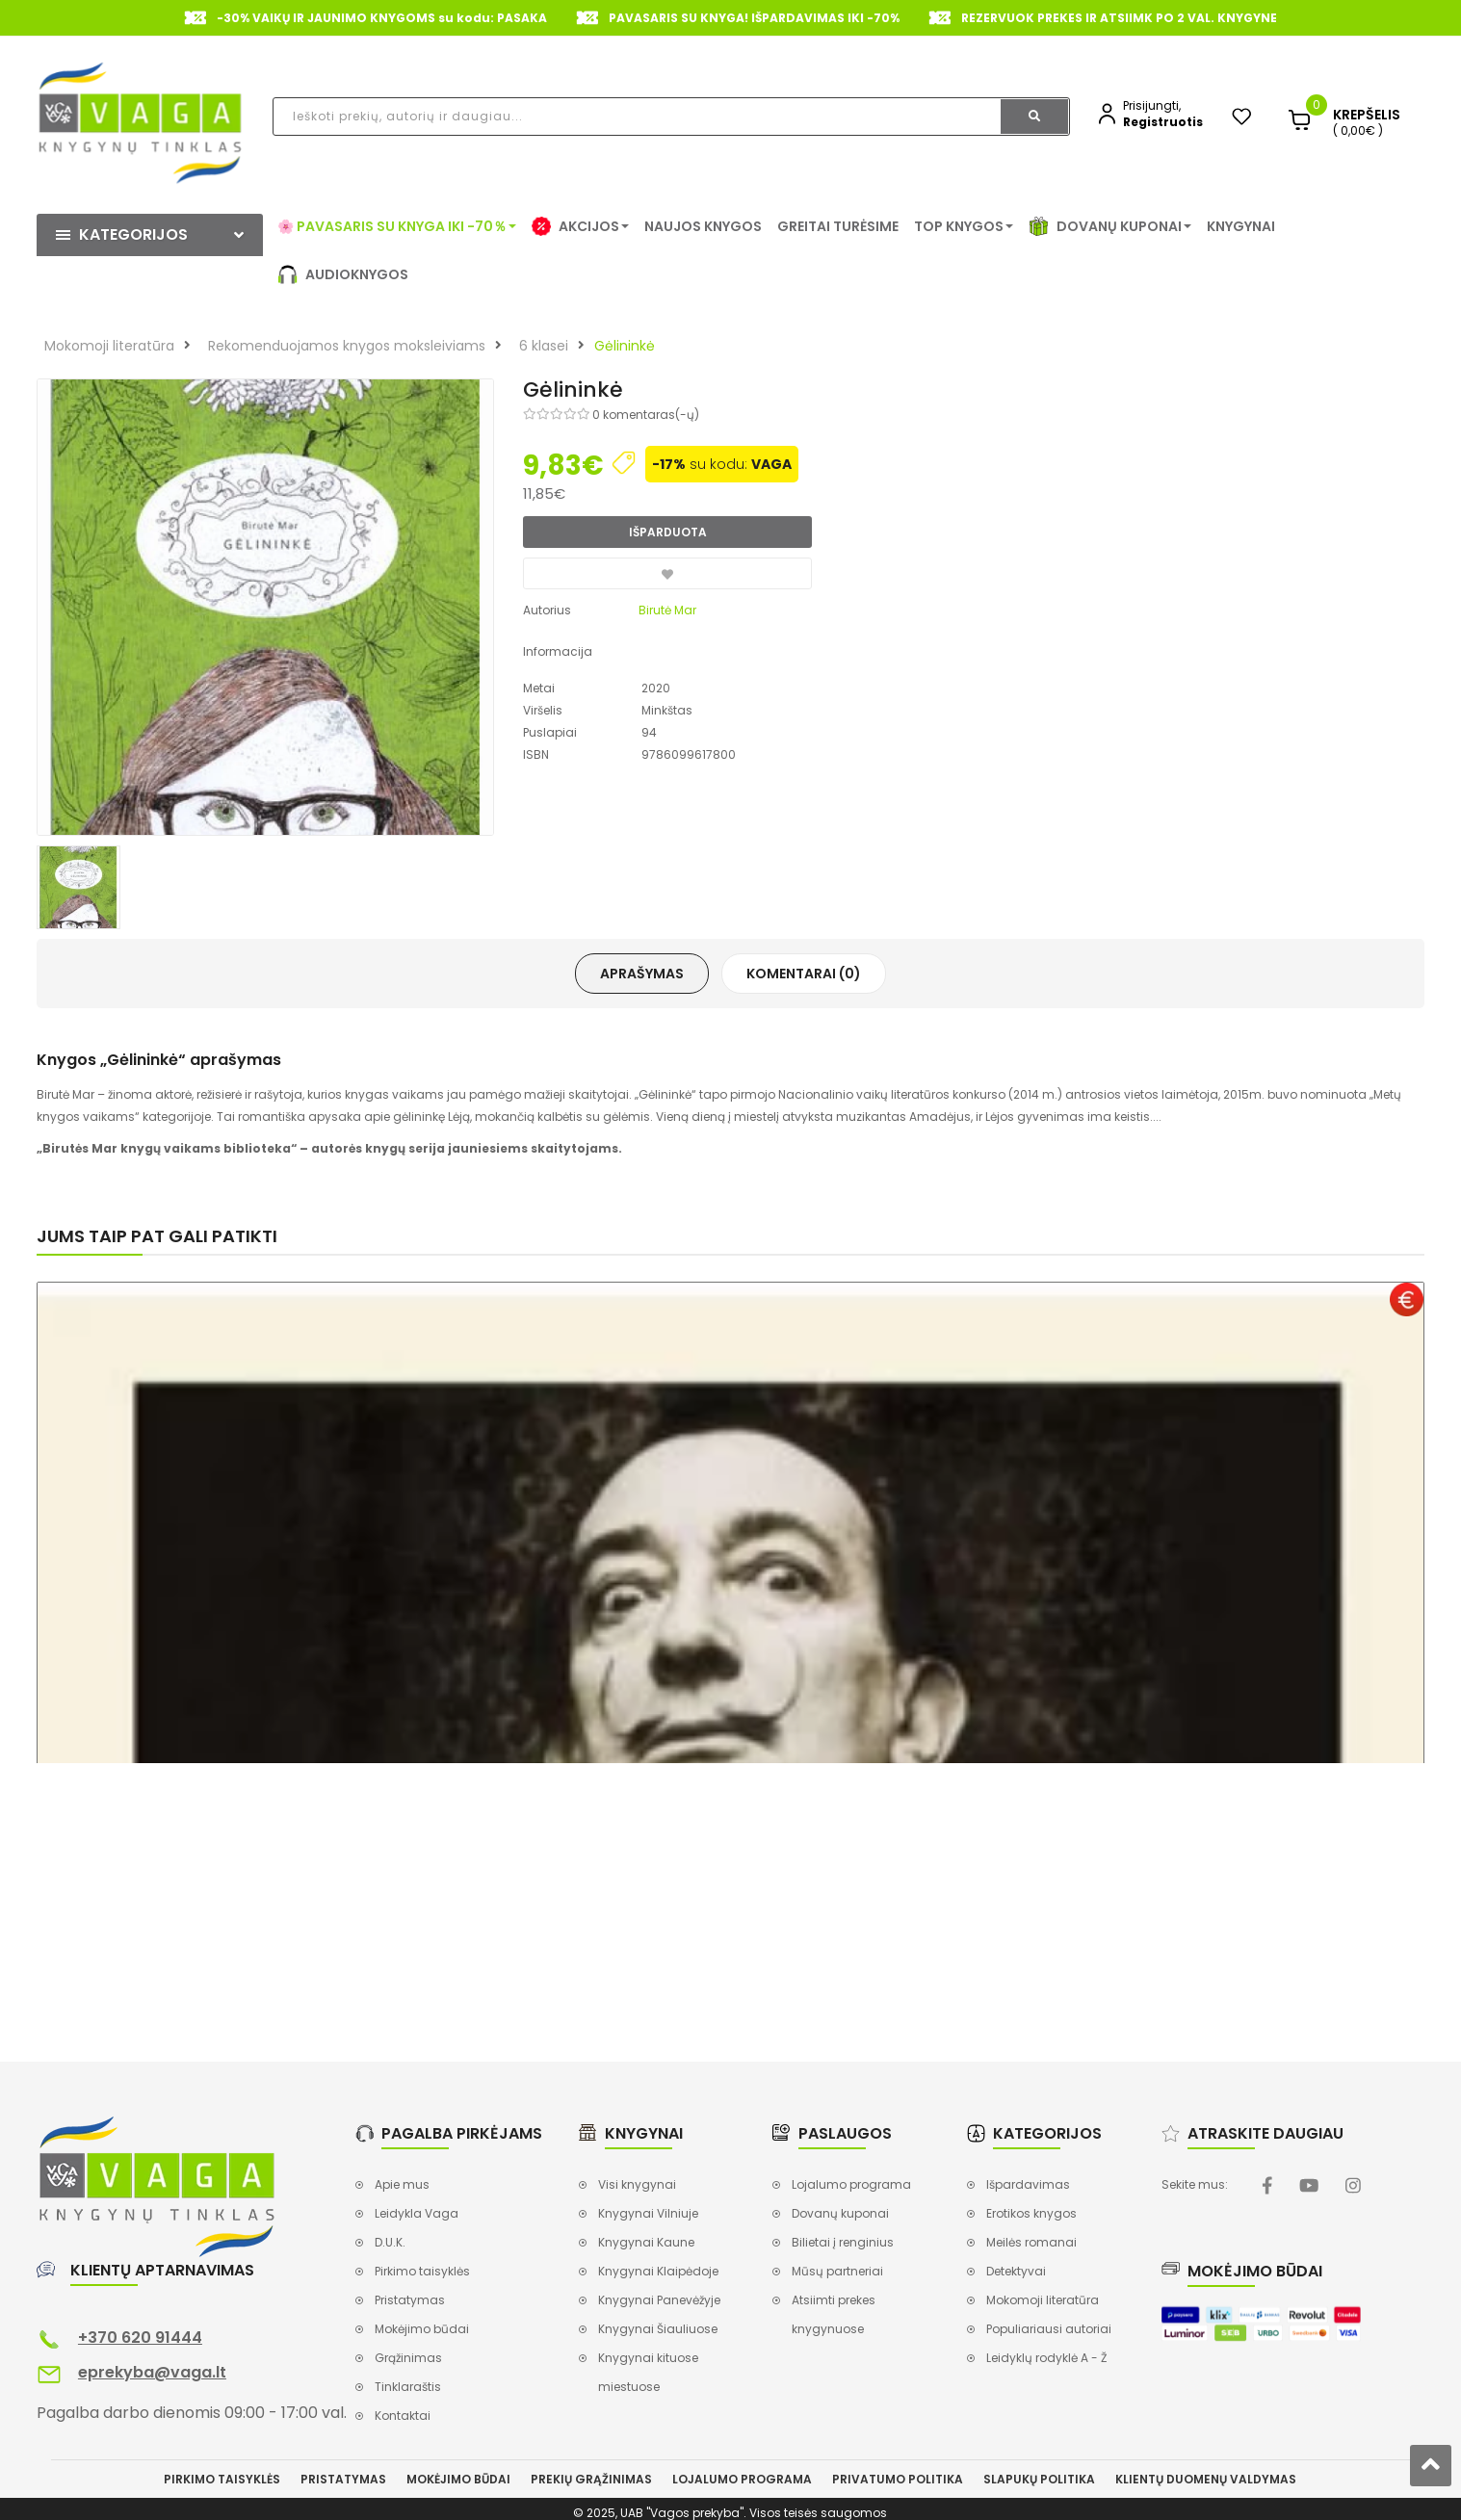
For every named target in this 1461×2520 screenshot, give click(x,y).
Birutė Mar (667, 610)
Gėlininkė (624, 345)
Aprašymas (642, 973)
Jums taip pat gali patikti (157, 1236)
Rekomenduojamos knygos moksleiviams (346, 345)
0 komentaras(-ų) (645, 414)
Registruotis (1163, 122)
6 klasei (543, 345)
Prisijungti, (1152, 105)
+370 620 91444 (140, 2337)
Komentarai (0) (803, 973)
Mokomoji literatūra (109, 345)
